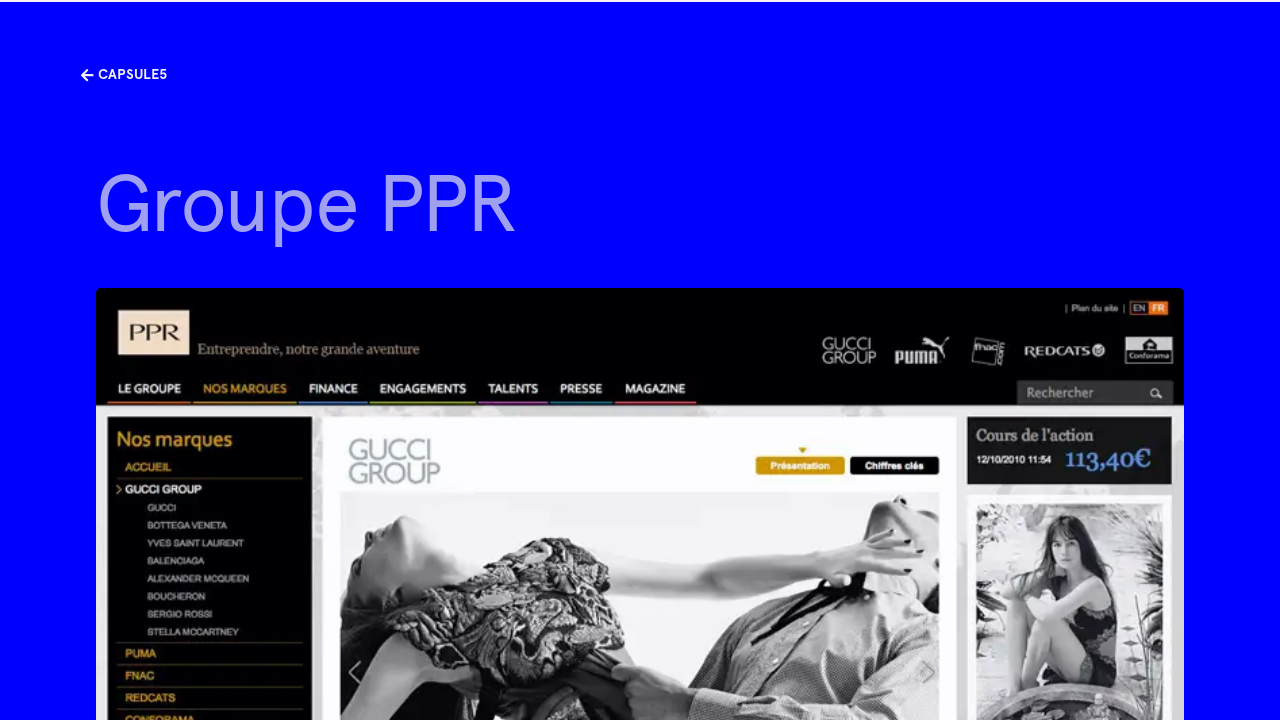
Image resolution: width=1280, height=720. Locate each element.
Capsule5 (123, 74)
